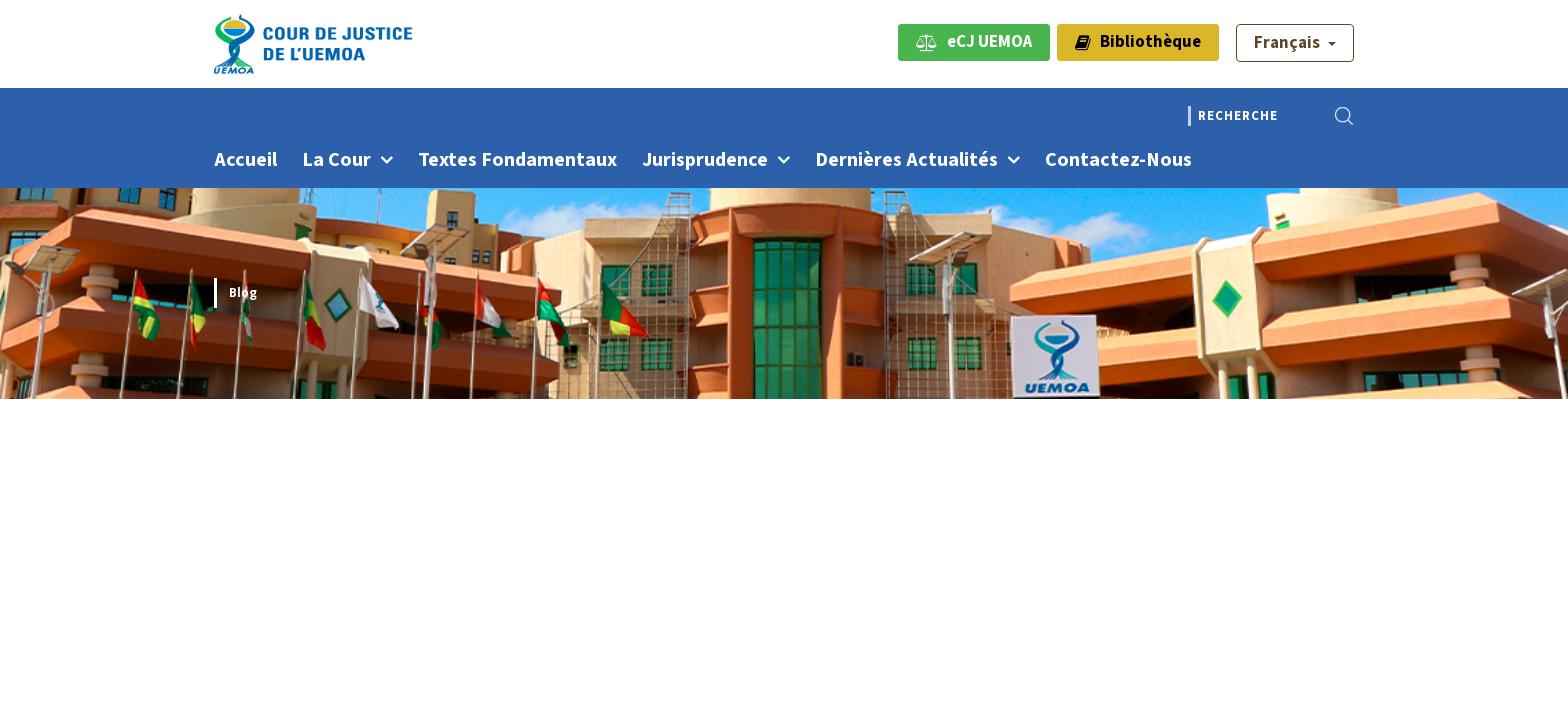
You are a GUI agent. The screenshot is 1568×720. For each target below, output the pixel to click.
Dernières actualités (906, 160)
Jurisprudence (705, 160)
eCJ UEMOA (974, 42)
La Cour (336, 160)
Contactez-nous (1118, 160)
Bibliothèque (1138, 42)
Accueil (245, 160)
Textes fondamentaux (517, 160)
